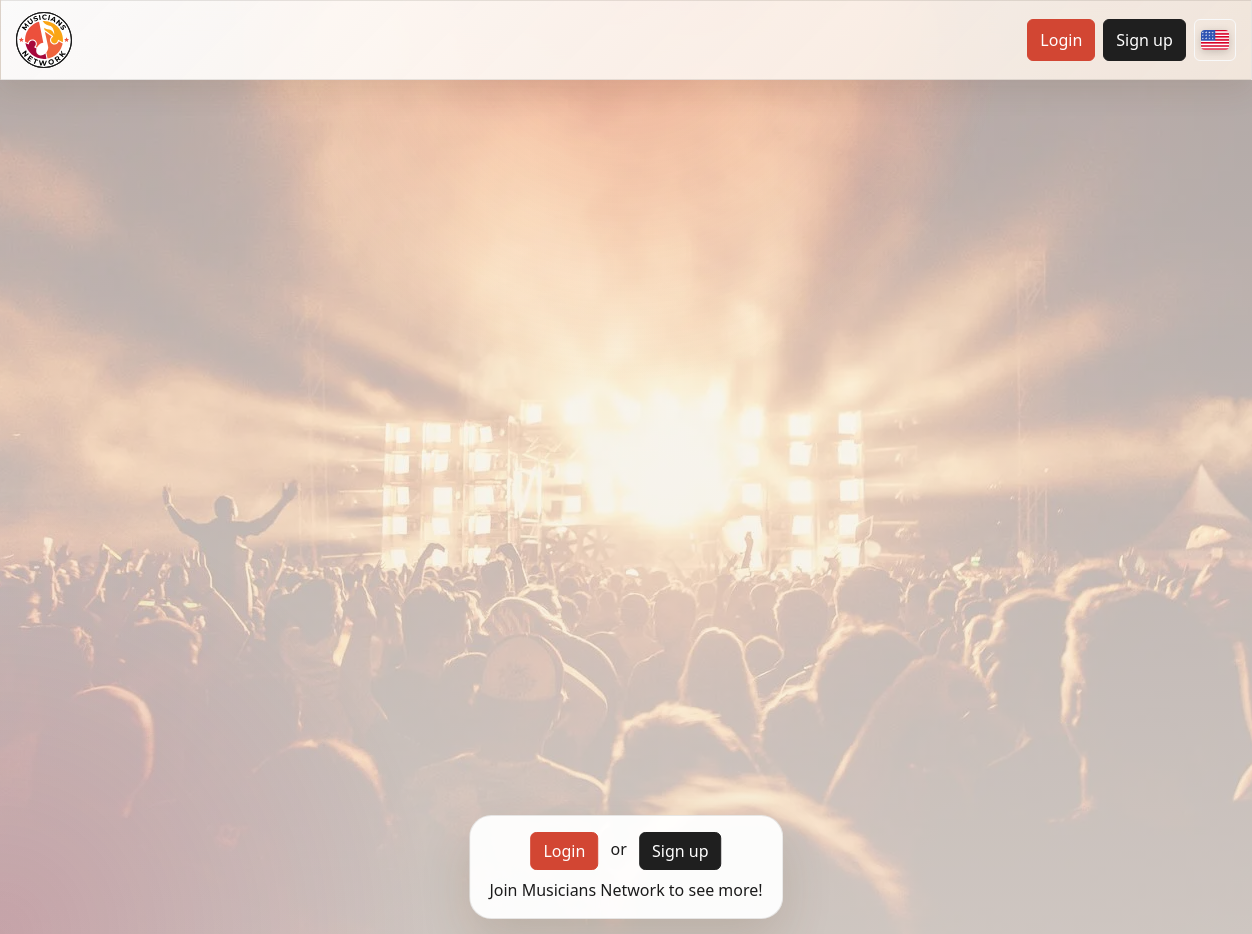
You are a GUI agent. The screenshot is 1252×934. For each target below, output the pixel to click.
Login (1061, 40)
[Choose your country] (1215, 40)
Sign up (1144, 40)
